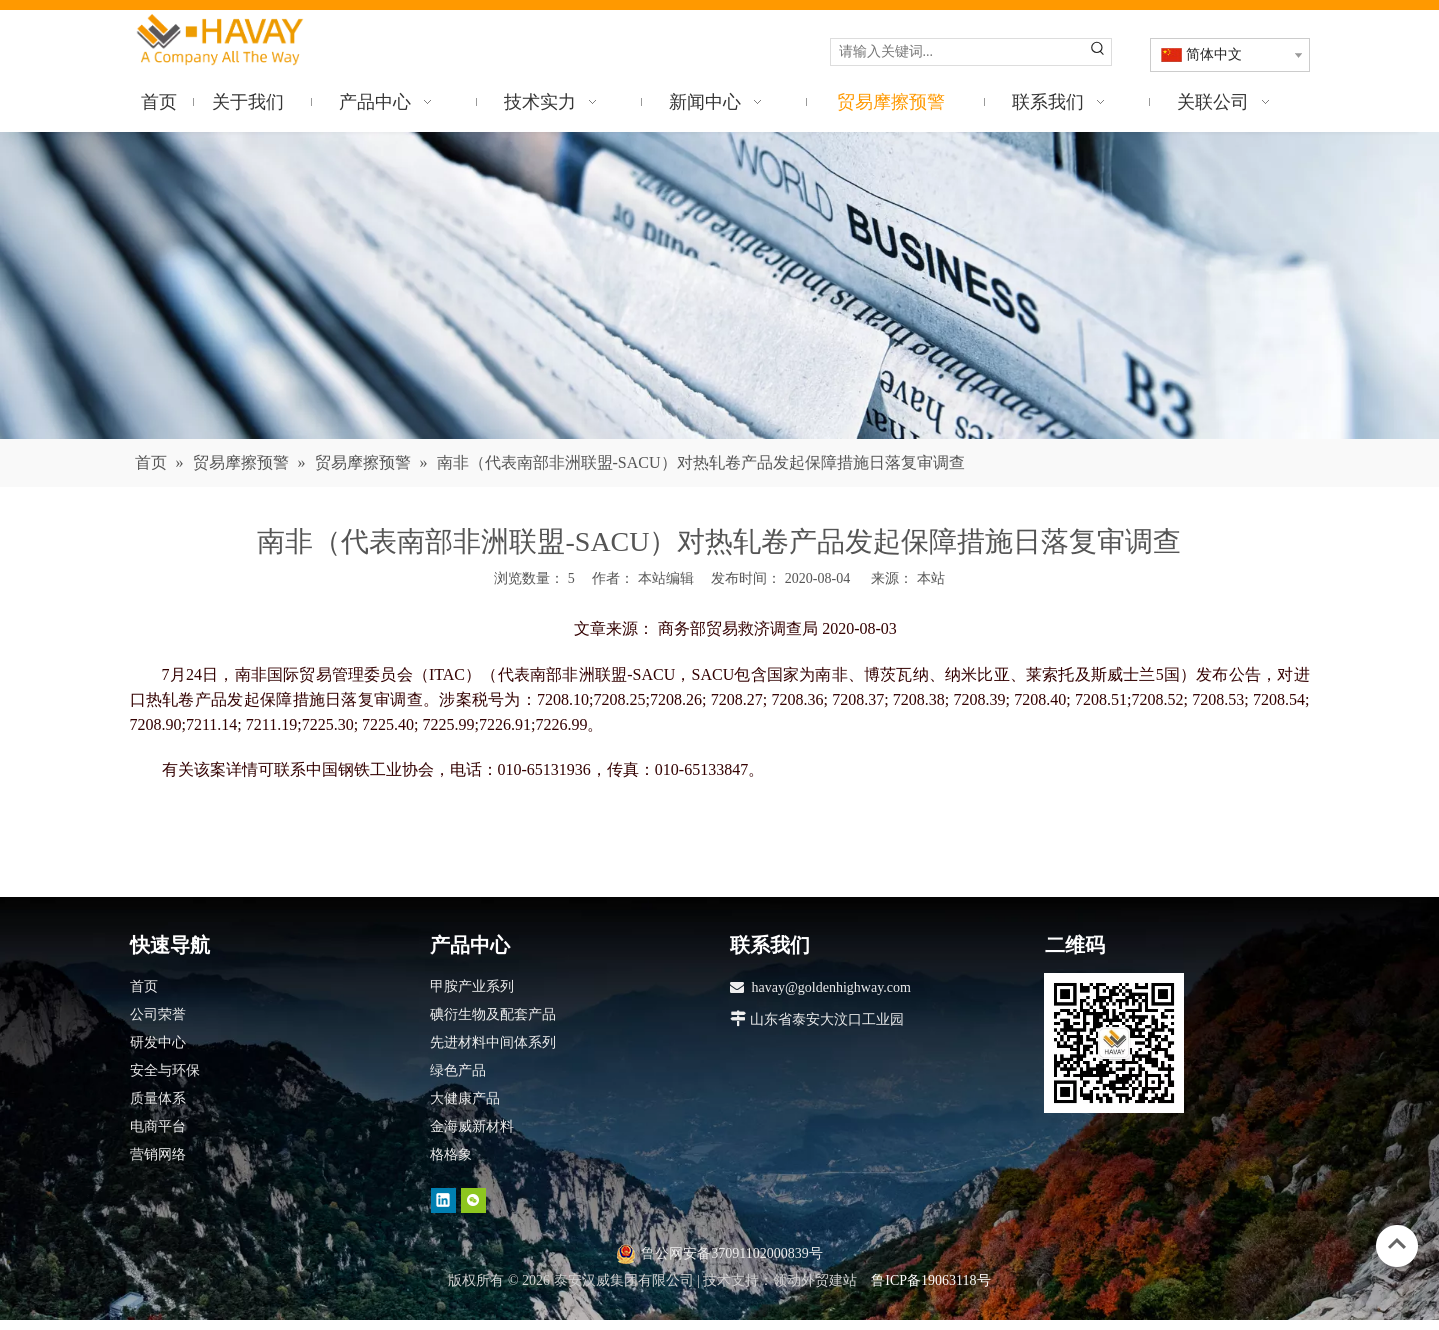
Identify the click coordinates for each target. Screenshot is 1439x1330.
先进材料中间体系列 (493, 1042)
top (1397, 1244)
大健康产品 (465, 1098)
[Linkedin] (443, 1200)
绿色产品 (458, 1070)
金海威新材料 (472, 1126)
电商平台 (158, 1126)
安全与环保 (165, 1070)
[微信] (473, 1200)
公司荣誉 (158, 1014)
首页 (144, 986)
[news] (719, 285)
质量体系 (158, 1098)
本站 (931, 578)
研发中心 (158, 1042)
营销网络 (158, 1154)
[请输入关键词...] (958, 52)
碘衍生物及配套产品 (493, 1014)
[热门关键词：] (1098, 52)
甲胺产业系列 (472, 986)
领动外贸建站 (815, 1280)
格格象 (451, 1154)
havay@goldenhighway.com (831, 987)
